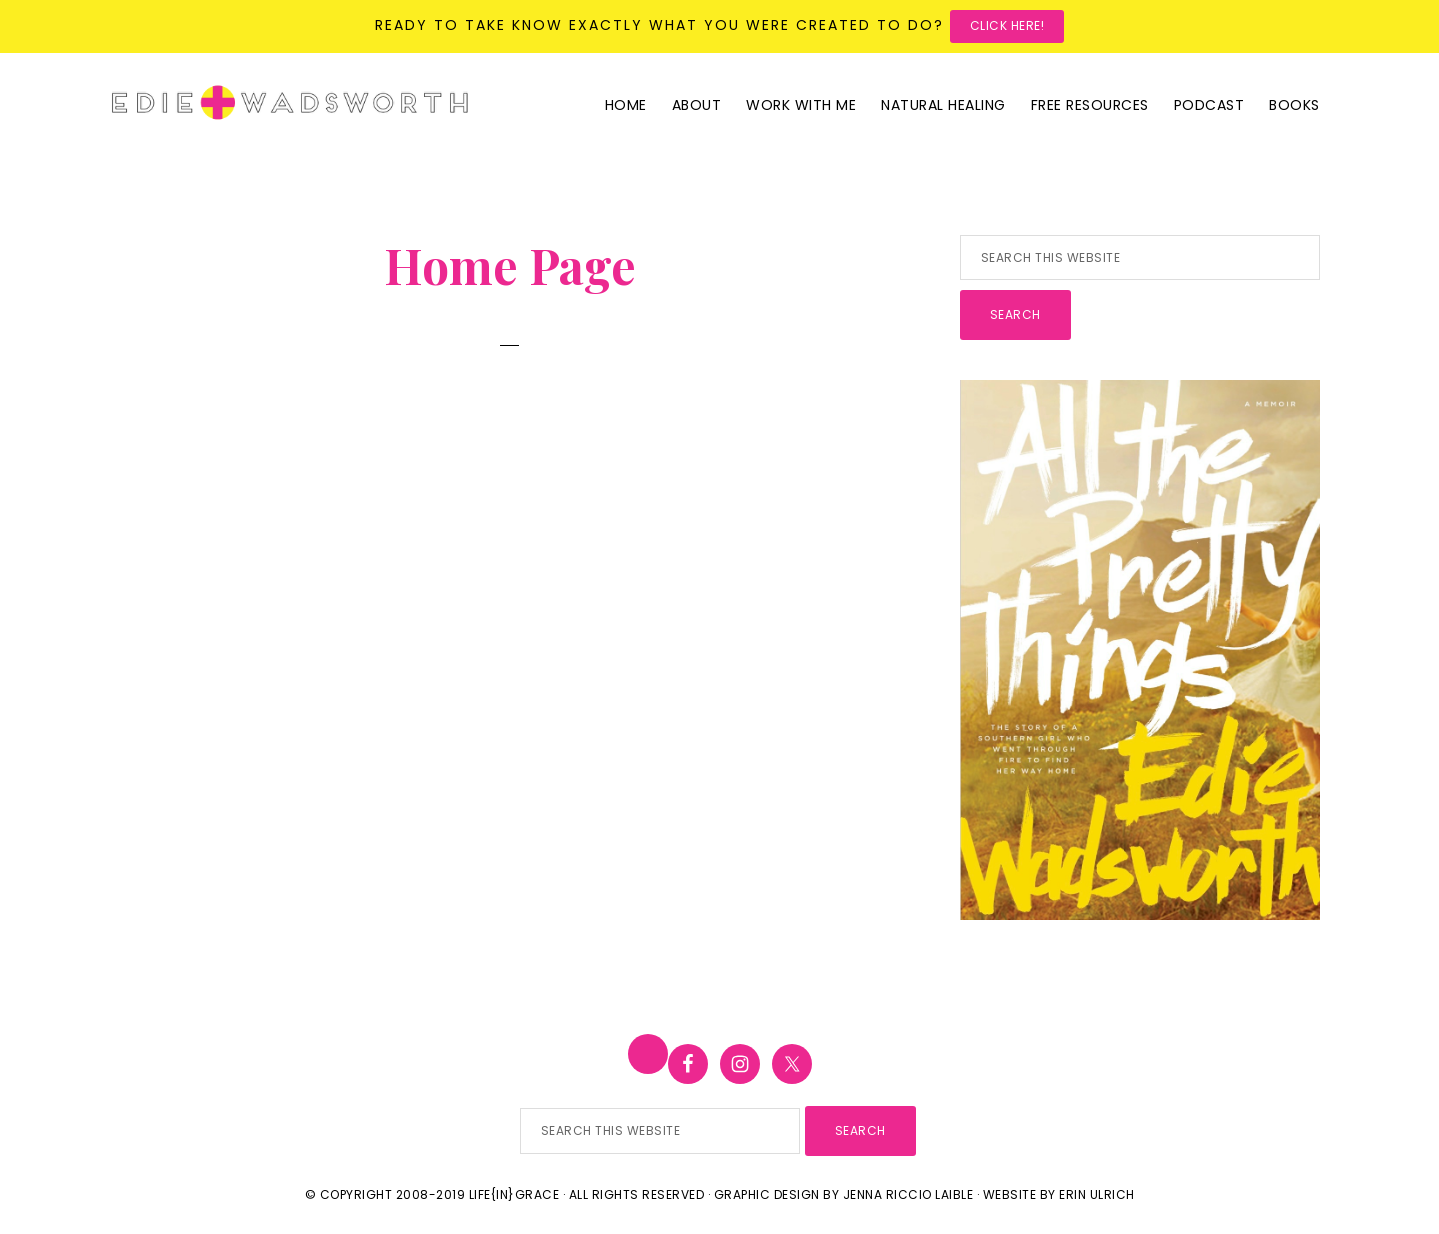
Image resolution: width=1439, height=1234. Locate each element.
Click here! (1007, 25)
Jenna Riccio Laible (908, 1194)
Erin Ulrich (1097, 1194)
